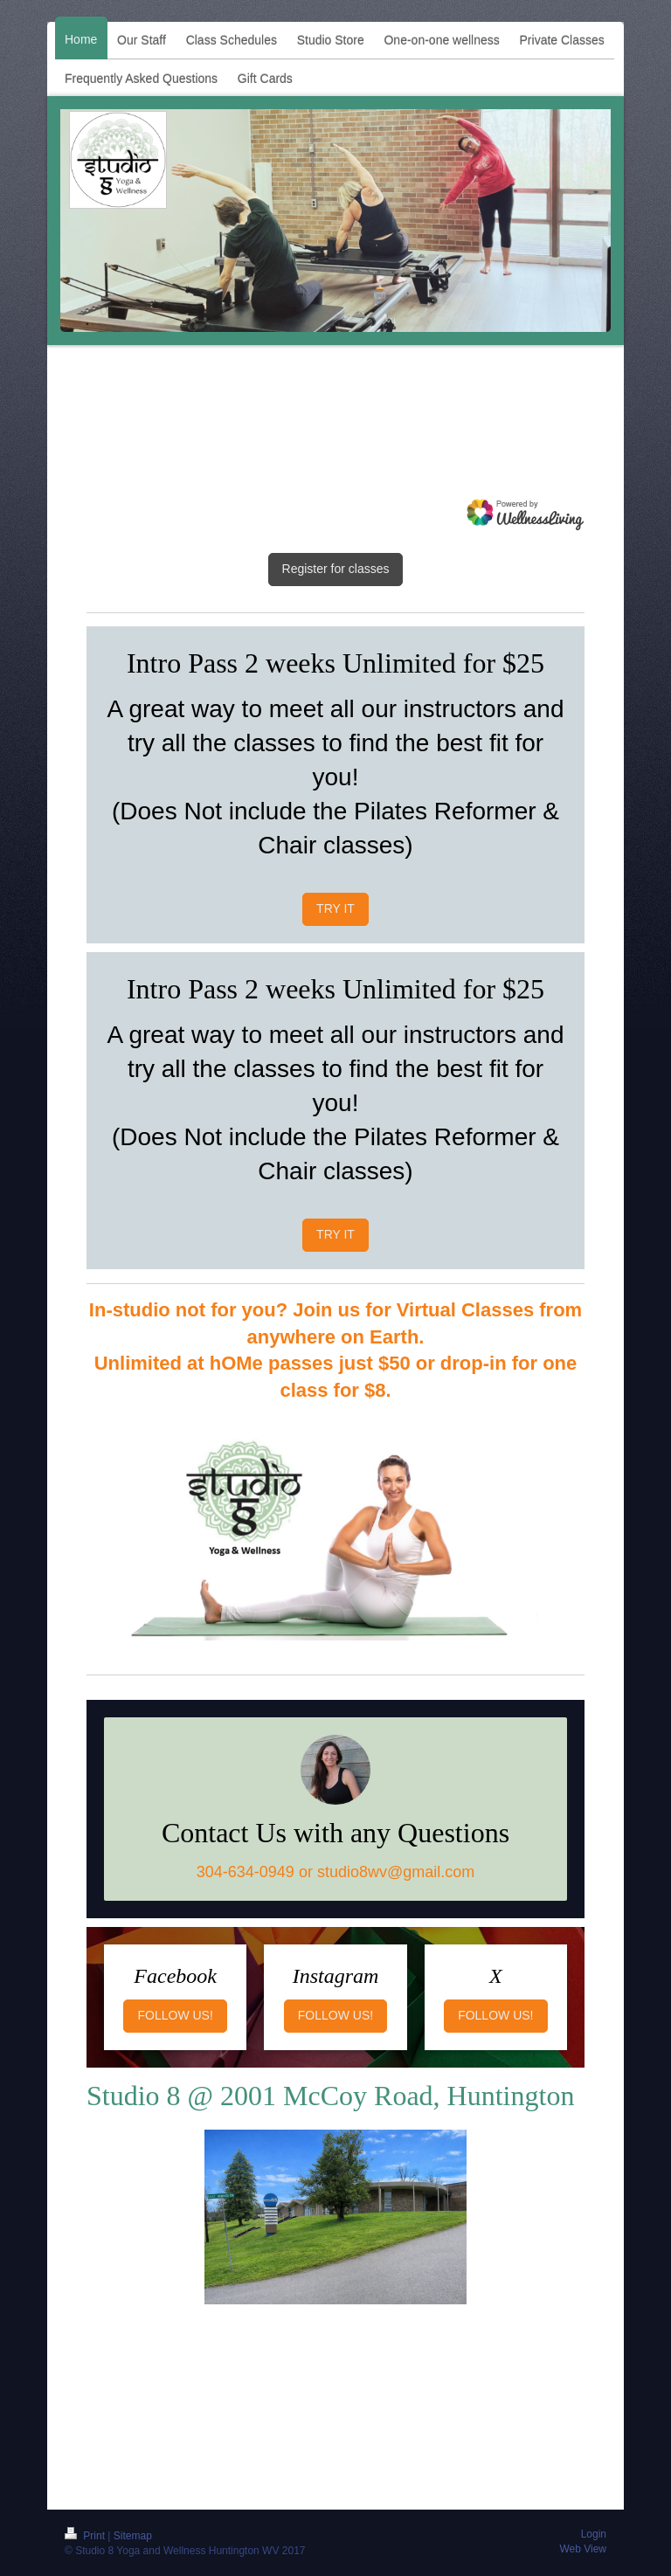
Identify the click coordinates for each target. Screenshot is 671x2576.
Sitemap (133, 2536)
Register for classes (336, 569)
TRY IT (335, 908)
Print (86, 2536)
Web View (582, 2549)
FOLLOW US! (174, 2015)
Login (593, 2534)
